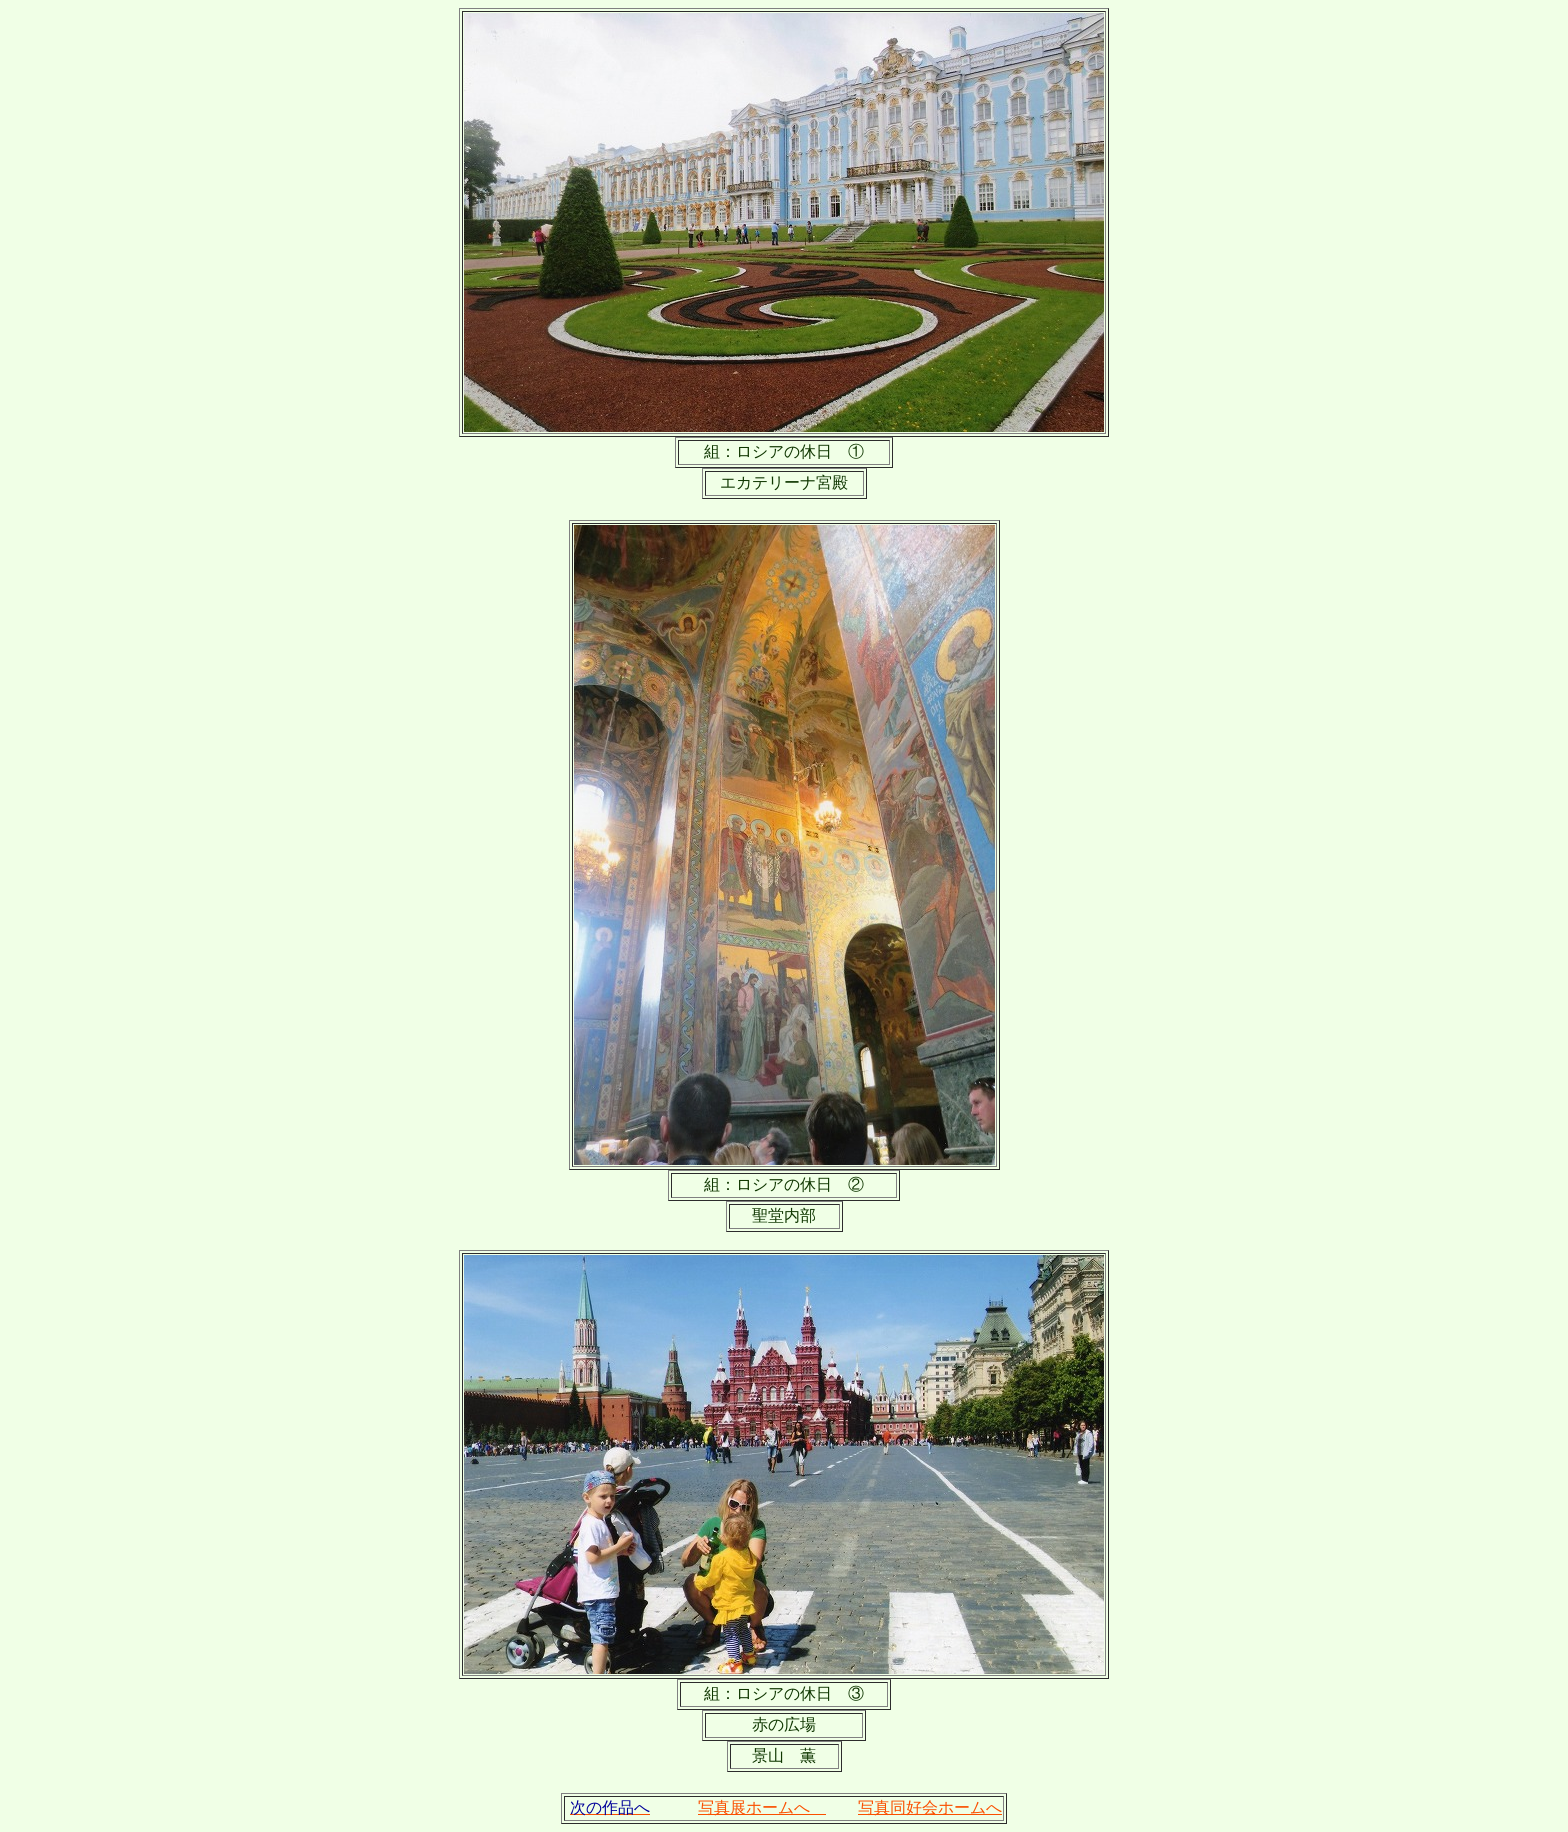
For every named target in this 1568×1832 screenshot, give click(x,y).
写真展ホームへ (762, 1807)
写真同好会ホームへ (930, 1807)
